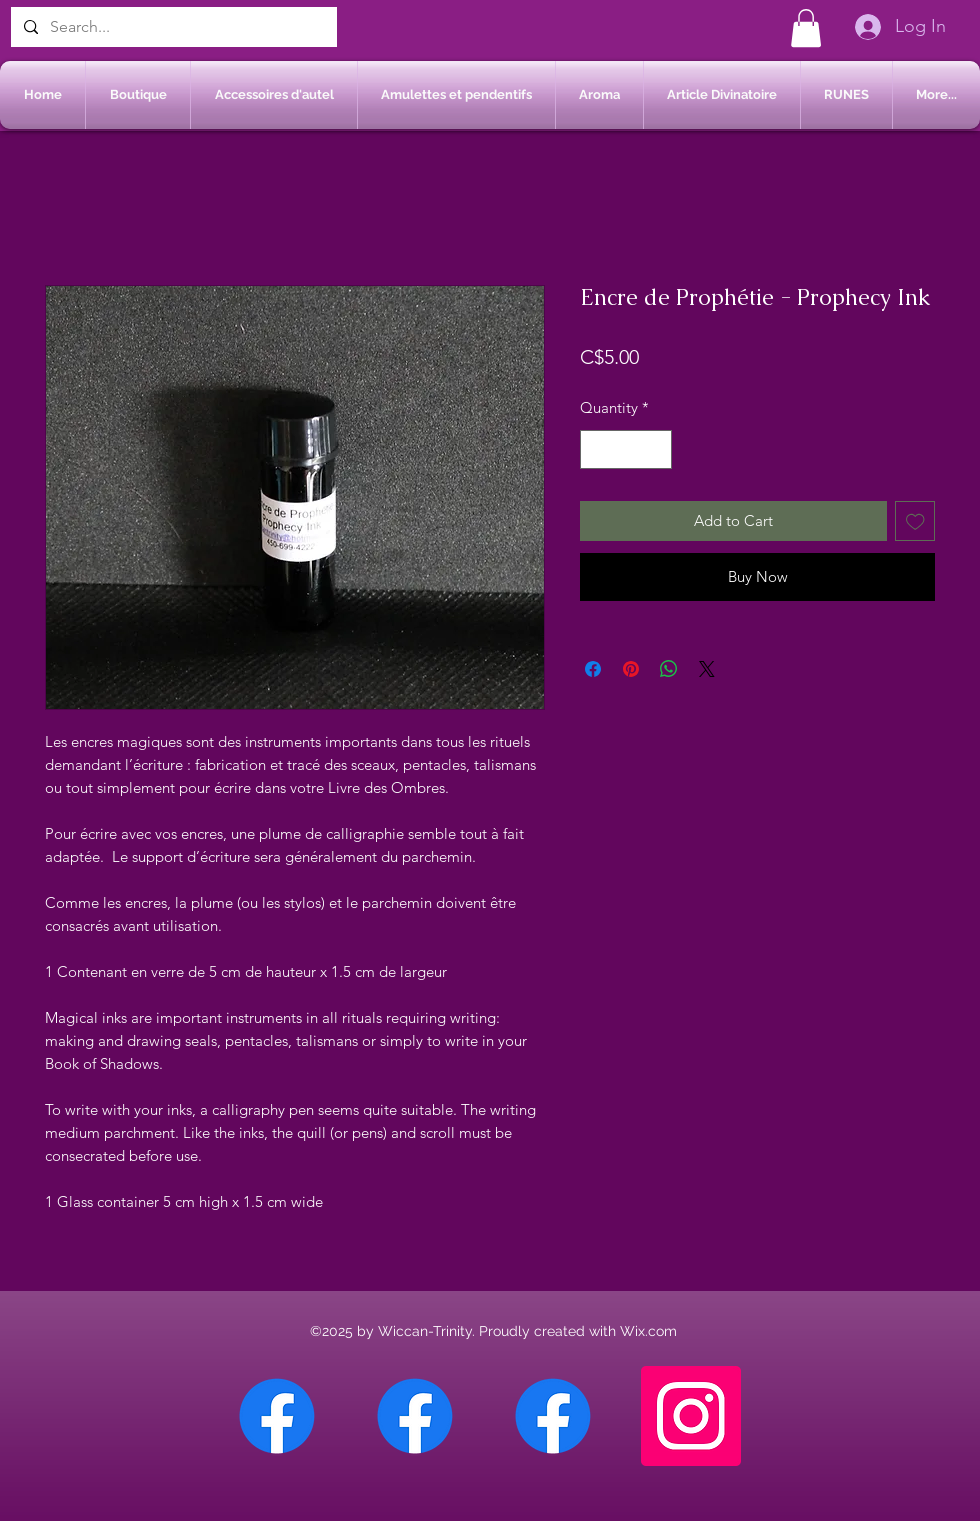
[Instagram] (691, 1416)
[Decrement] (596, 449)
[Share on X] (707, 669)
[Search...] (172, 27)
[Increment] (656, 449)
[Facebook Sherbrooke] (415, 1416)
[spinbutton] (626, 449)
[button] (806, 28)
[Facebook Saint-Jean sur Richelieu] (553, 1416)
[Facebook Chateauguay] (277, 1416)
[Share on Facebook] (593, 669)
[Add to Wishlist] (915, 521)
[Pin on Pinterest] (631, 669)
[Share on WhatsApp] (669, 669)
